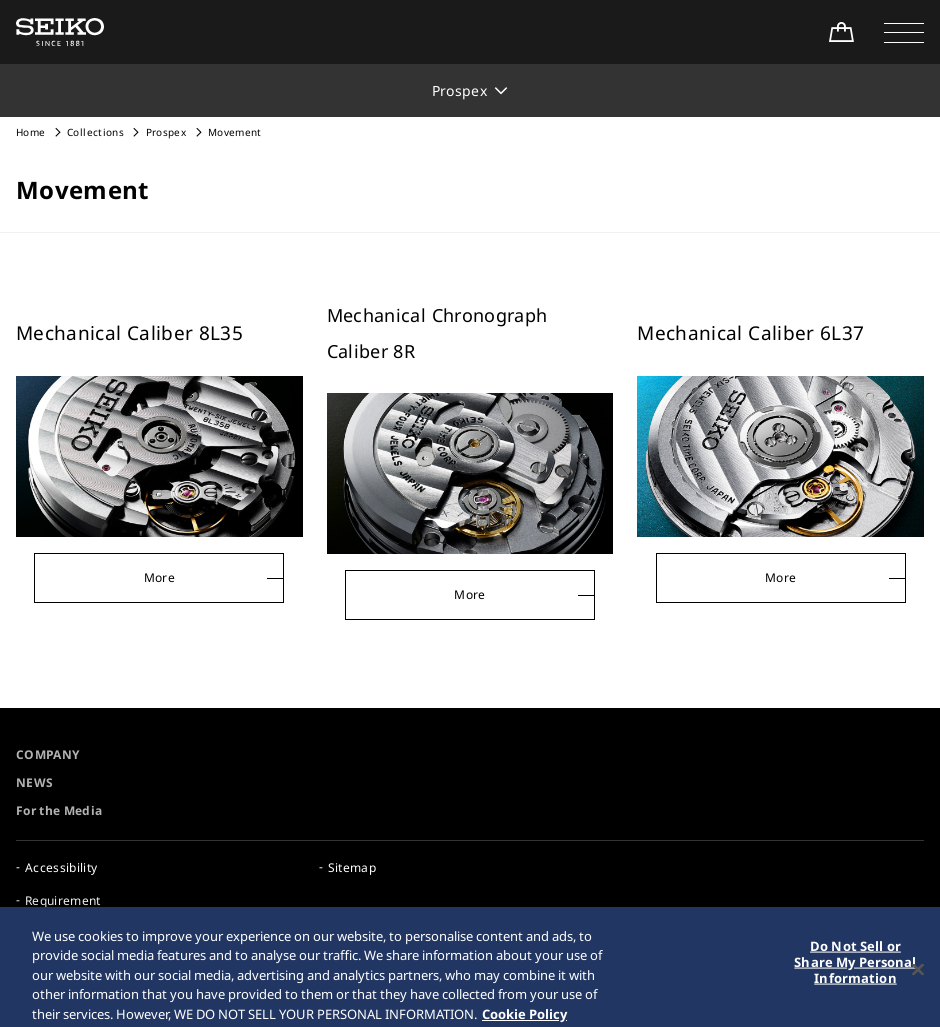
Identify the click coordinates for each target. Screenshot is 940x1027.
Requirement (63, 900)
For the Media (59, 810)
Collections (95, 132)
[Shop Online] (841, 32)
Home (30, 132)
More (159, 577)
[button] (904, 32)
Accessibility (61, 867)
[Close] (918, 977)
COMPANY (47, 754)
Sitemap (352, 867)
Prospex (166, 132)
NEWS (34, 782)
